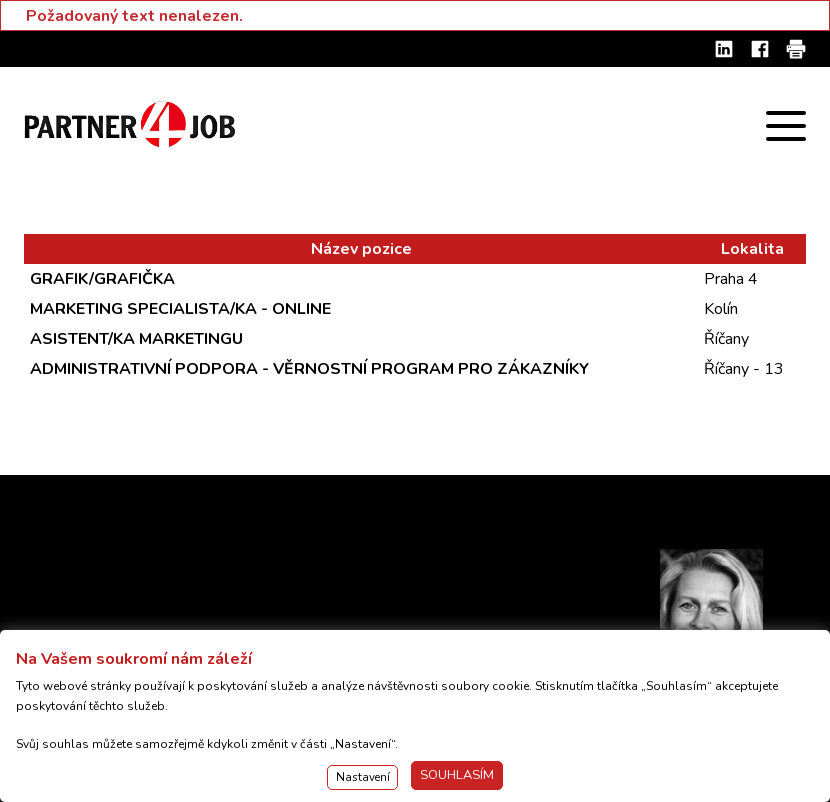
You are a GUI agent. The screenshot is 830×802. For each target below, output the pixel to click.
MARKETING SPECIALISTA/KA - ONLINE (180, 309)
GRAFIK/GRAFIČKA (102, 279)
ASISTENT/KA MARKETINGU (136, 339)
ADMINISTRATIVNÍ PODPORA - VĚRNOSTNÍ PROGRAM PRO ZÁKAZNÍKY (309, 369)
